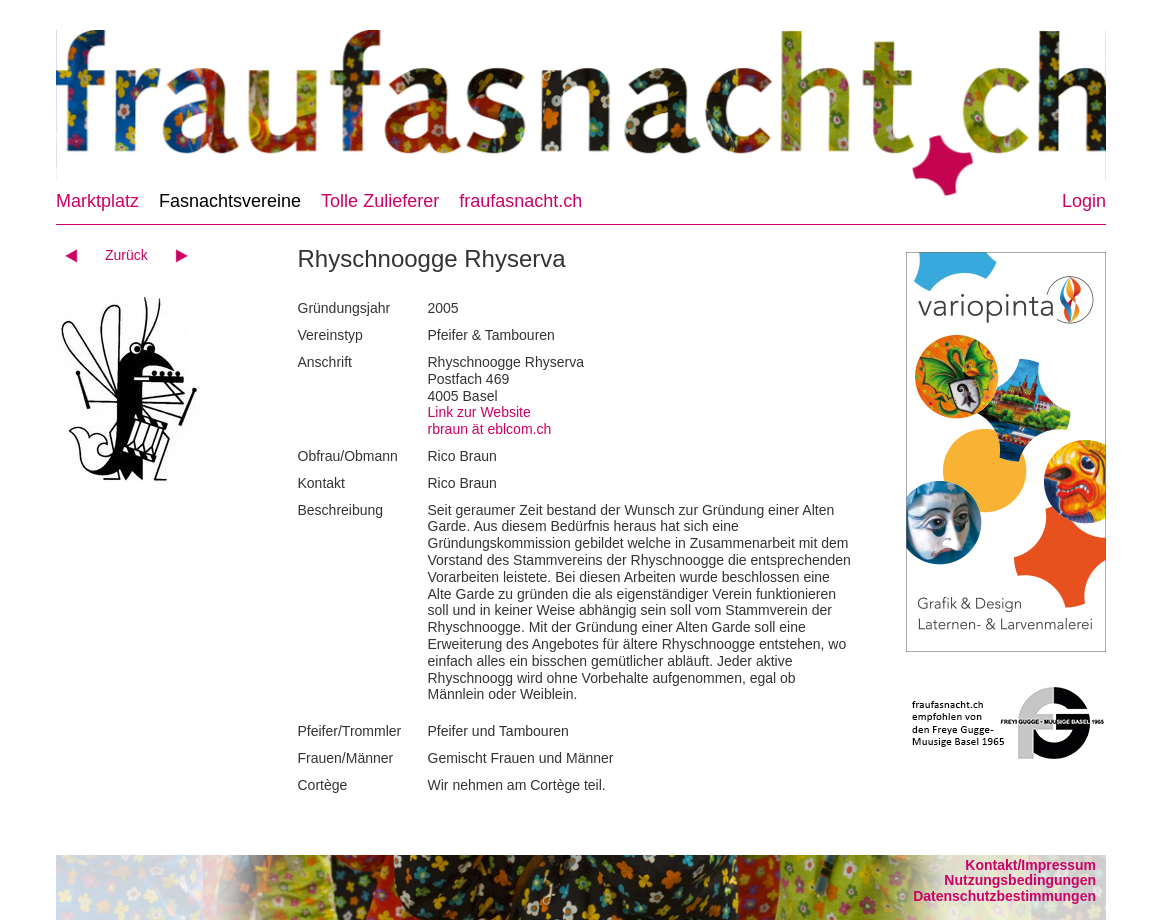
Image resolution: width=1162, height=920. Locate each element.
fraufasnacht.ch (520, 201)
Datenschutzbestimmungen (1004, 896)
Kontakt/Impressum (1030, 865)
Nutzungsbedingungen (1020, 880)
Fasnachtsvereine (230, 201)
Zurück (126, 255)
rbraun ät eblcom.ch (490, 429)
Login (1084, 201)
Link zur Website (479, 412)
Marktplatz (97, 201)
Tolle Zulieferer (380, 201)
